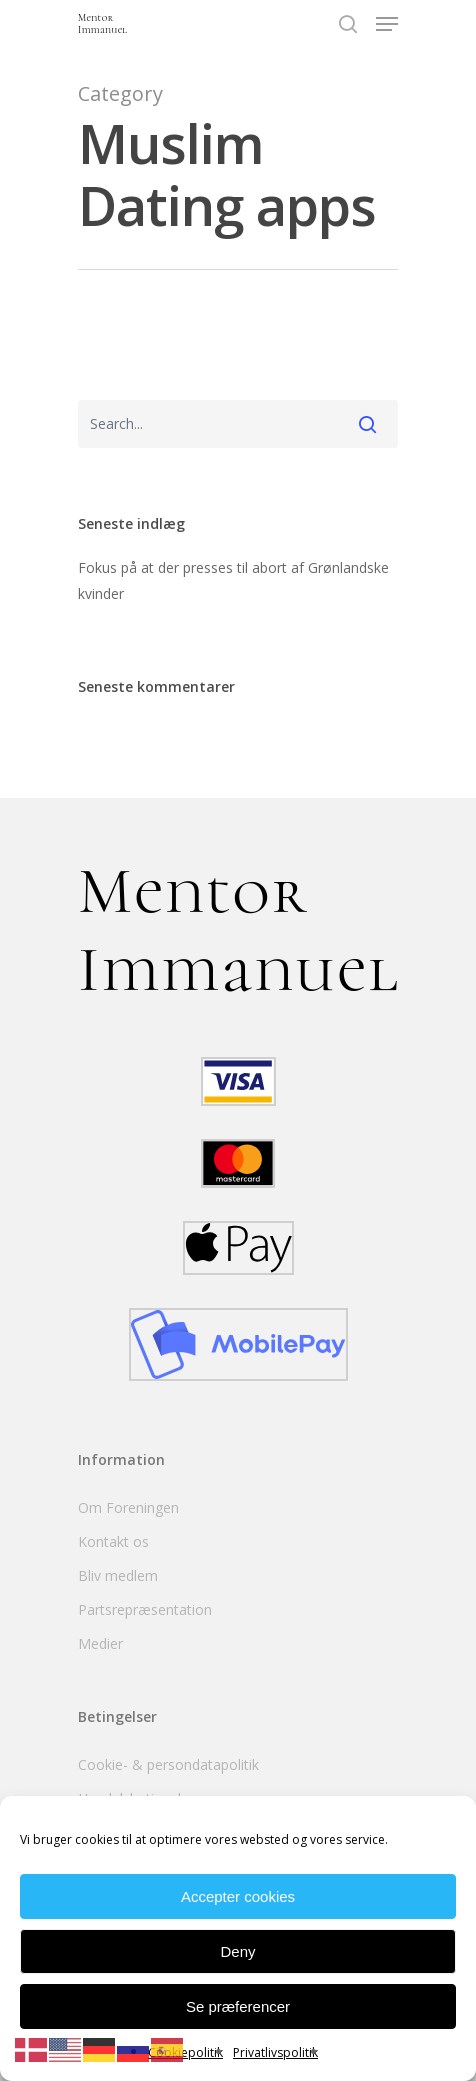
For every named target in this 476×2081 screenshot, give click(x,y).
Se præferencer (238, 2006)
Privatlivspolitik (275, 2052)
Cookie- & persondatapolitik (168, 1764)
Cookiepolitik (185, 2052)
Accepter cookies (238, 1896)
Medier (100, 1643)
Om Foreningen (128, 1507)
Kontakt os (113, 1541)
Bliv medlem (118, 1575)
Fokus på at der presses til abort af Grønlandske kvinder (233, 580)
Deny (237, 1951)
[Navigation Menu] (387, 24)
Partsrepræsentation (145, 1609)
